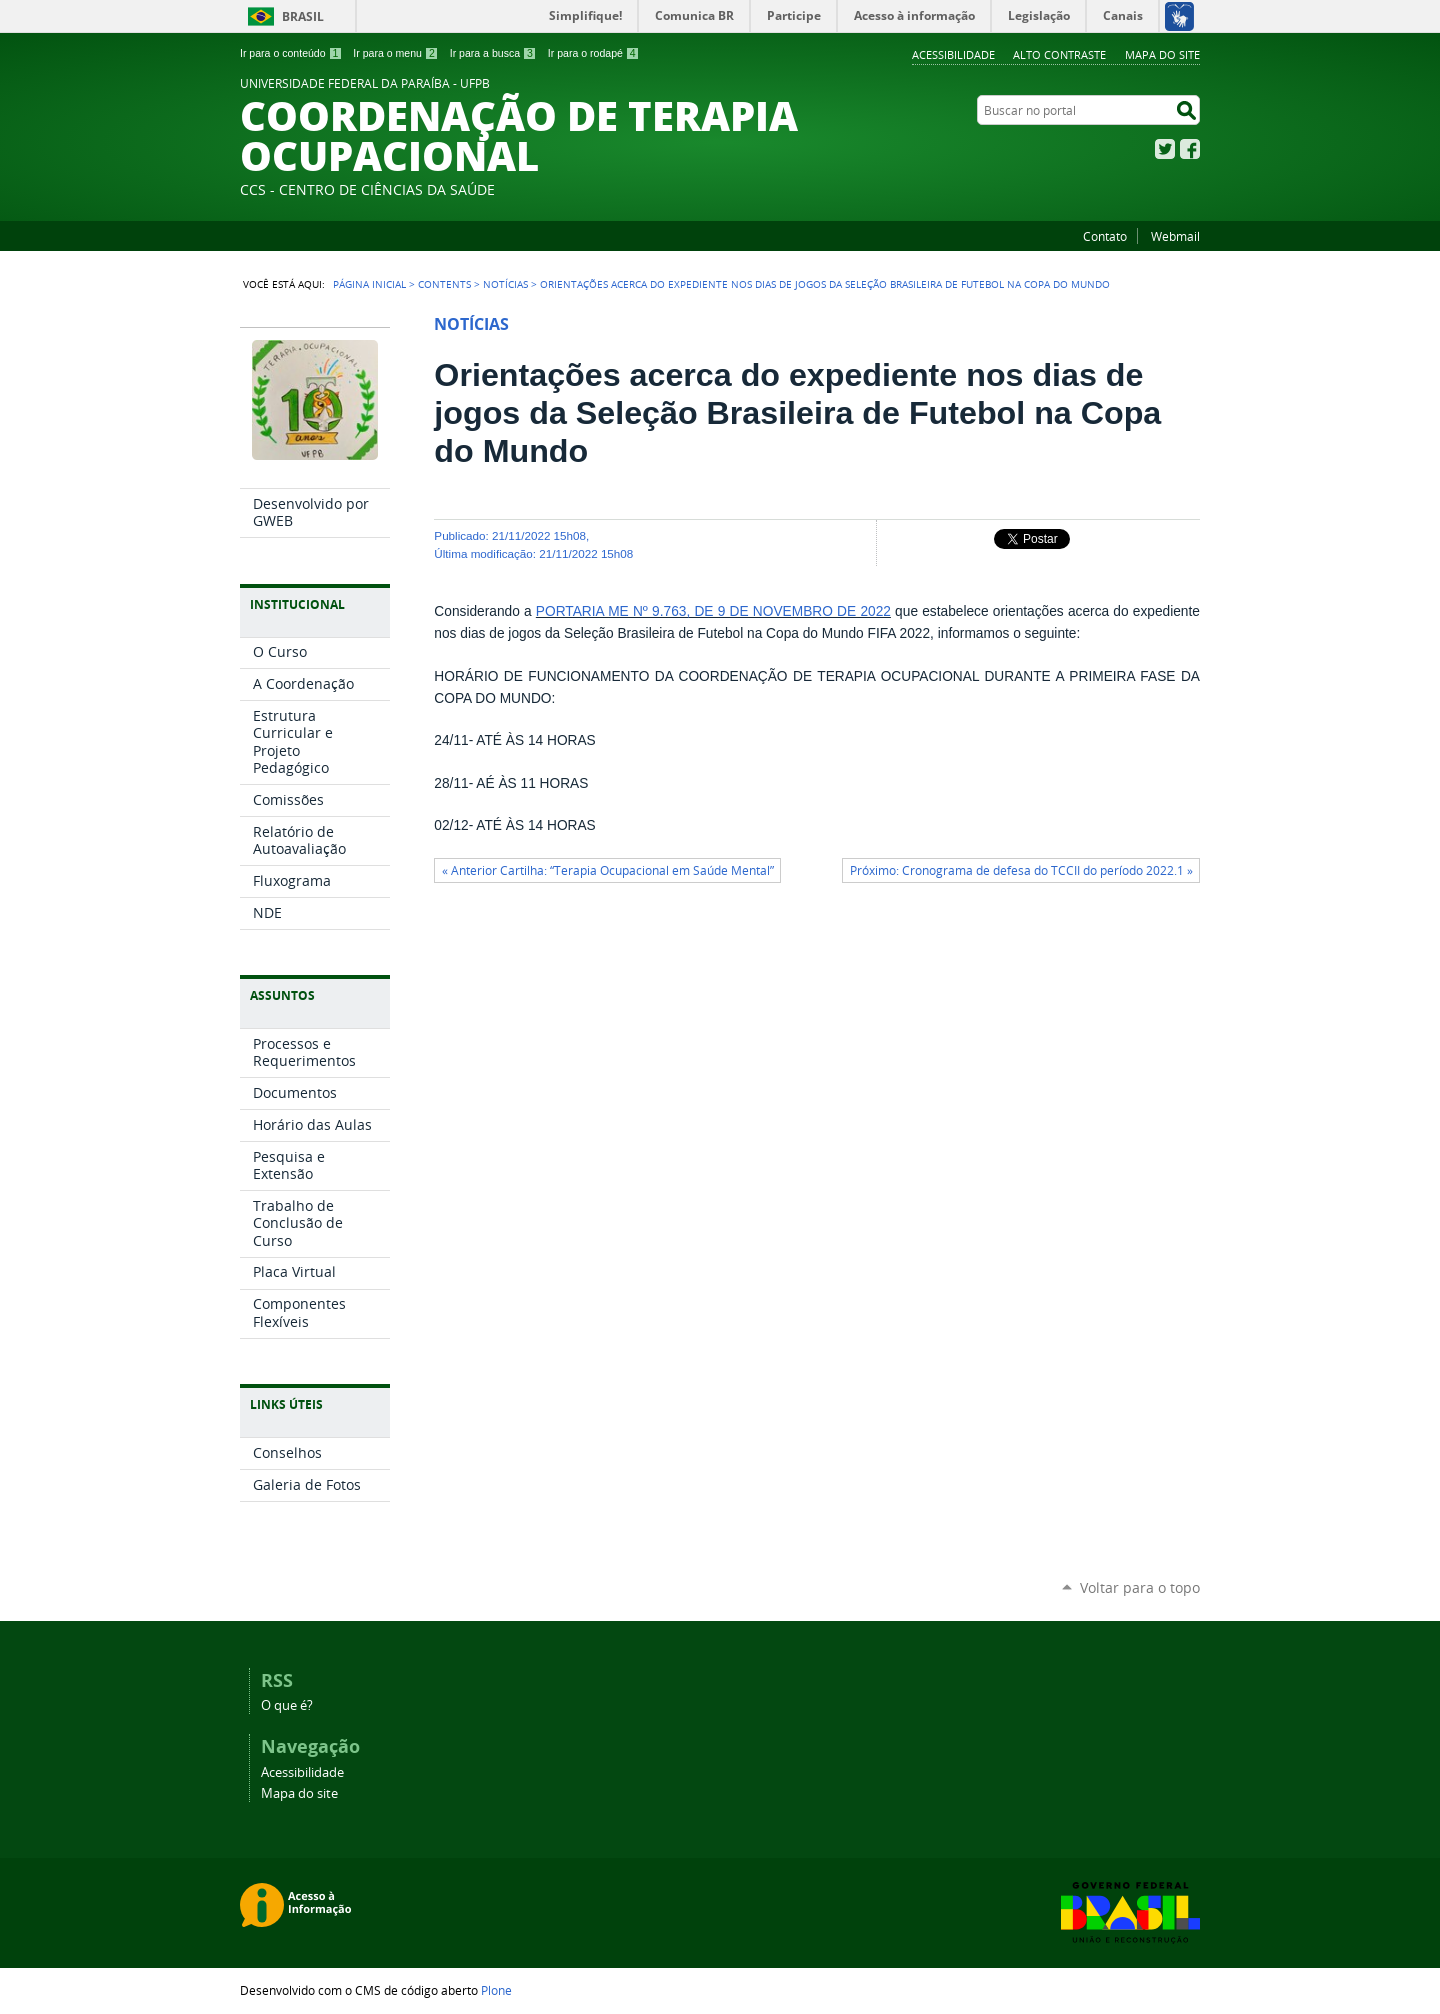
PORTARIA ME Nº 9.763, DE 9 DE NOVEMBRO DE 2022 (713, 611)
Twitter (1165, 149)
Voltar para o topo (1140, 1587)
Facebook (1190, 149)
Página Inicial (369, 284)
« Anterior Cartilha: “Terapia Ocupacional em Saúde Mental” (608, 870)
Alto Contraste (1059, 54)
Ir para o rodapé (594, 53)
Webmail (1175, 236)
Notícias (505, 284)
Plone (496, 1990)
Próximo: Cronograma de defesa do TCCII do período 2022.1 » (1021, 870)
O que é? (287, 1705)
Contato (1105, 236)
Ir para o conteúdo (291, 53)
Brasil (303, 16)
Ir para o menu (395, 53)
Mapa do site (1162, 54)
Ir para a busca (493, 53)
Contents (444, 284)
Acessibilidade (953, 54)
